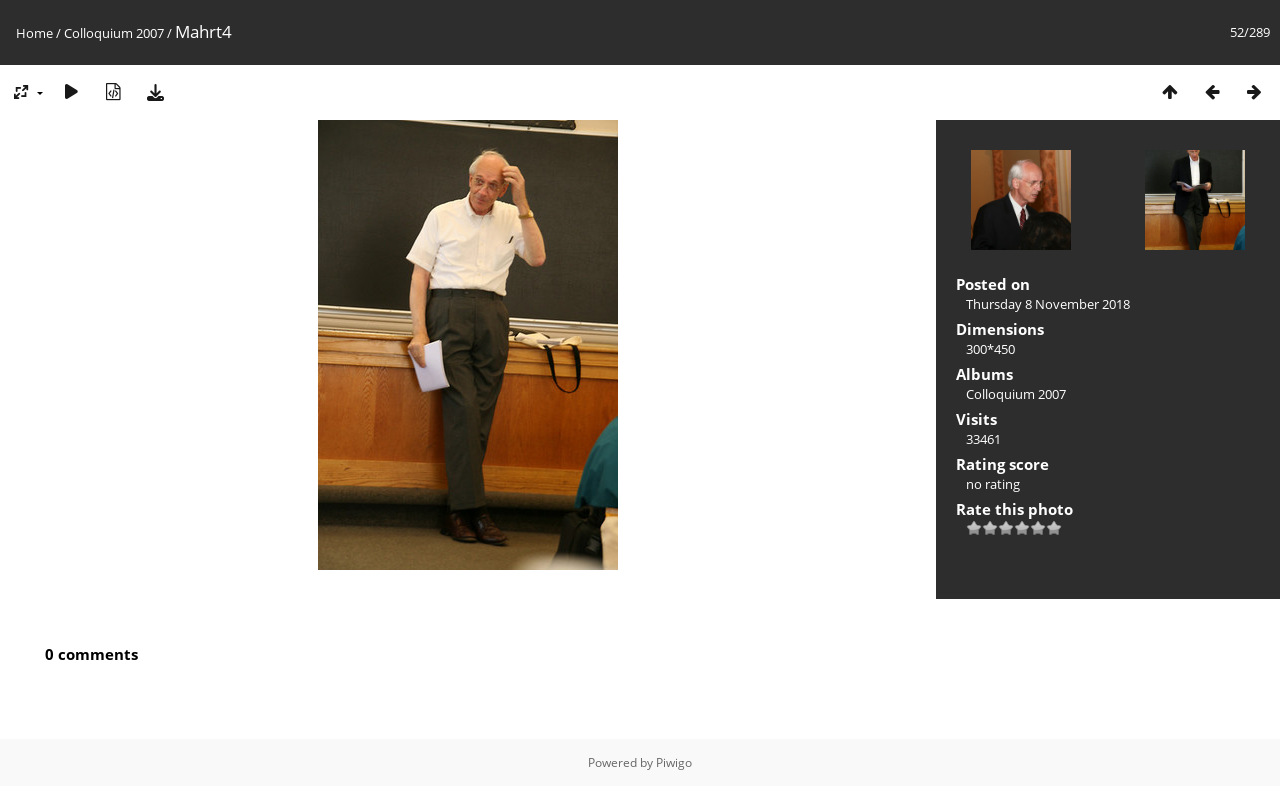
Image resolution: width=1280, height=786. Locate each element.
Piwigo (674, 762)
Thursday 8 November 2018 (1048, 304)
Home (34, 33)
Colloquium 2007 (114, 33)
